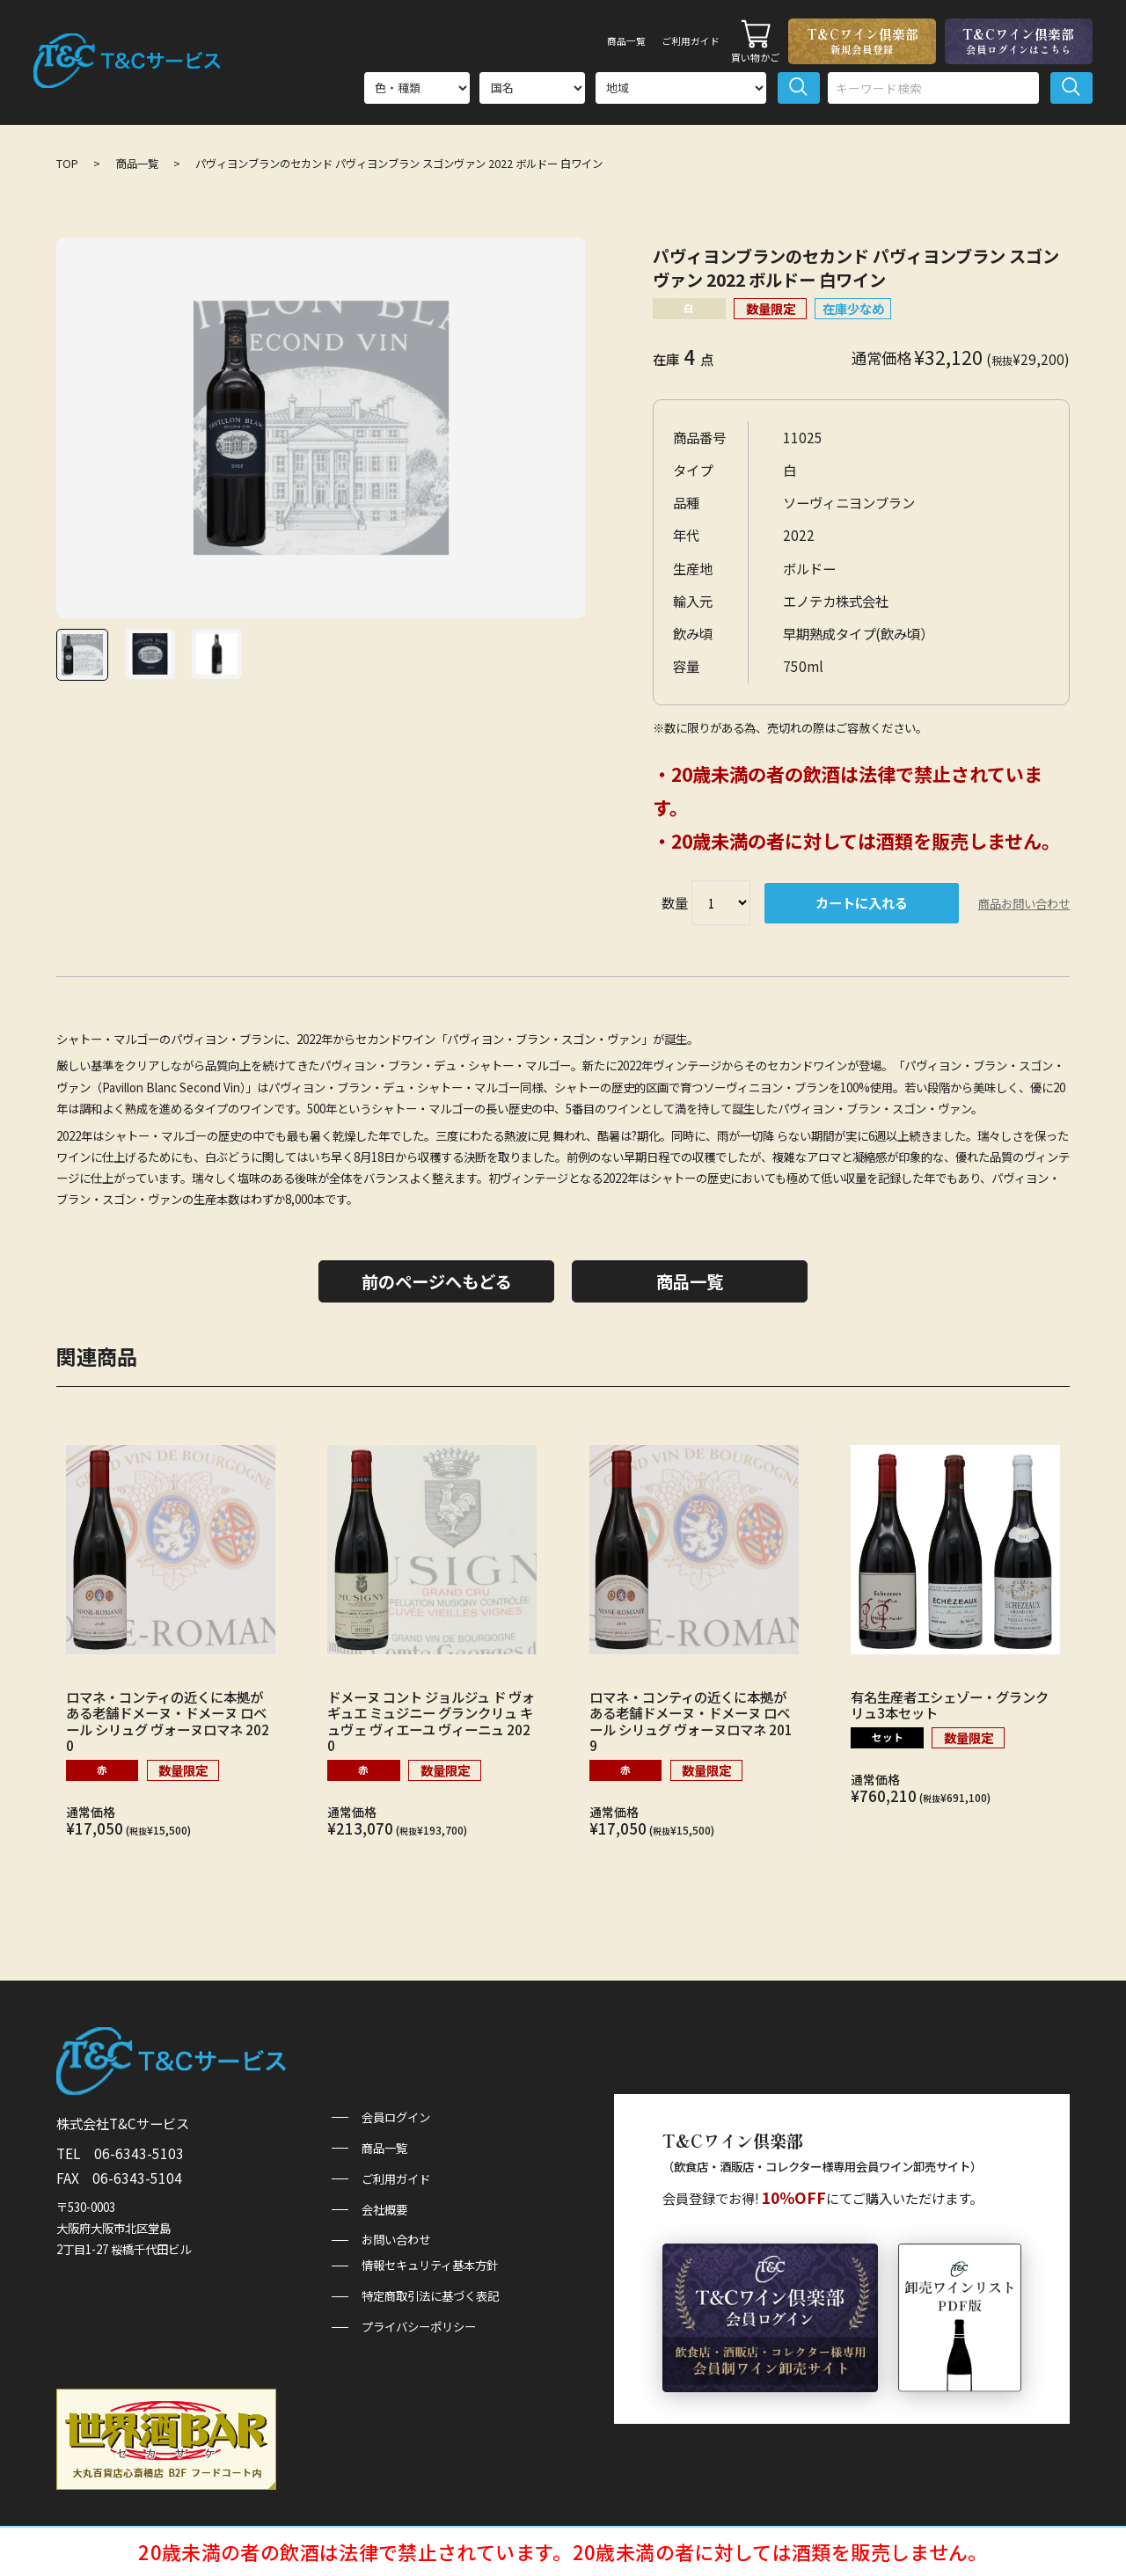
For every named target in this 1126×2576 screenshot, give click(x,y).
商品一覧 (593, 40)
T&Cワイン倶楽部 (862, 40)
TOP (67, 163)
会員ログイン (396, 2117)
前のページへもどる (437, 1281)
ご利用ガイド (678, 40)
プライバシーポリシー (419, 2326)
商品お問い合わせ (1024, 903)
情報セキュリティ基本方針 (430, 2265)
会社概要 (384, 2209)
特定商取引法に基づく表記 (430, 2296)
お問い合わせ (396, 2239)
